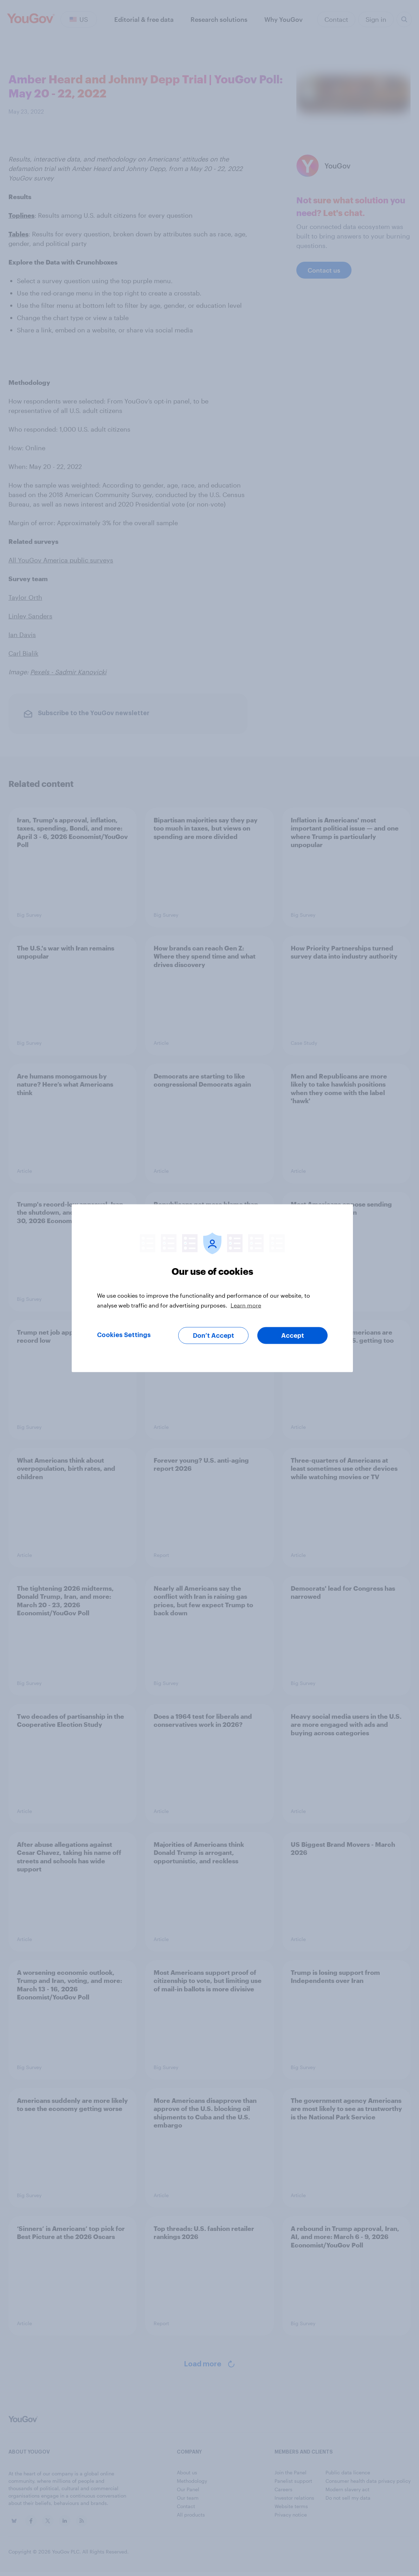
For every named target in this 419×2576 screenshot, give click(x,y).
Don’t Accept (213, 1335)
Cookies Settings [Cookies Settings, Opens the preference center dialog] (124, 1334)
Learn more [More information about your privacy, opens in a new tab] (246, 1305)
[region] (212, 1288)
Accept (292, 1335)
